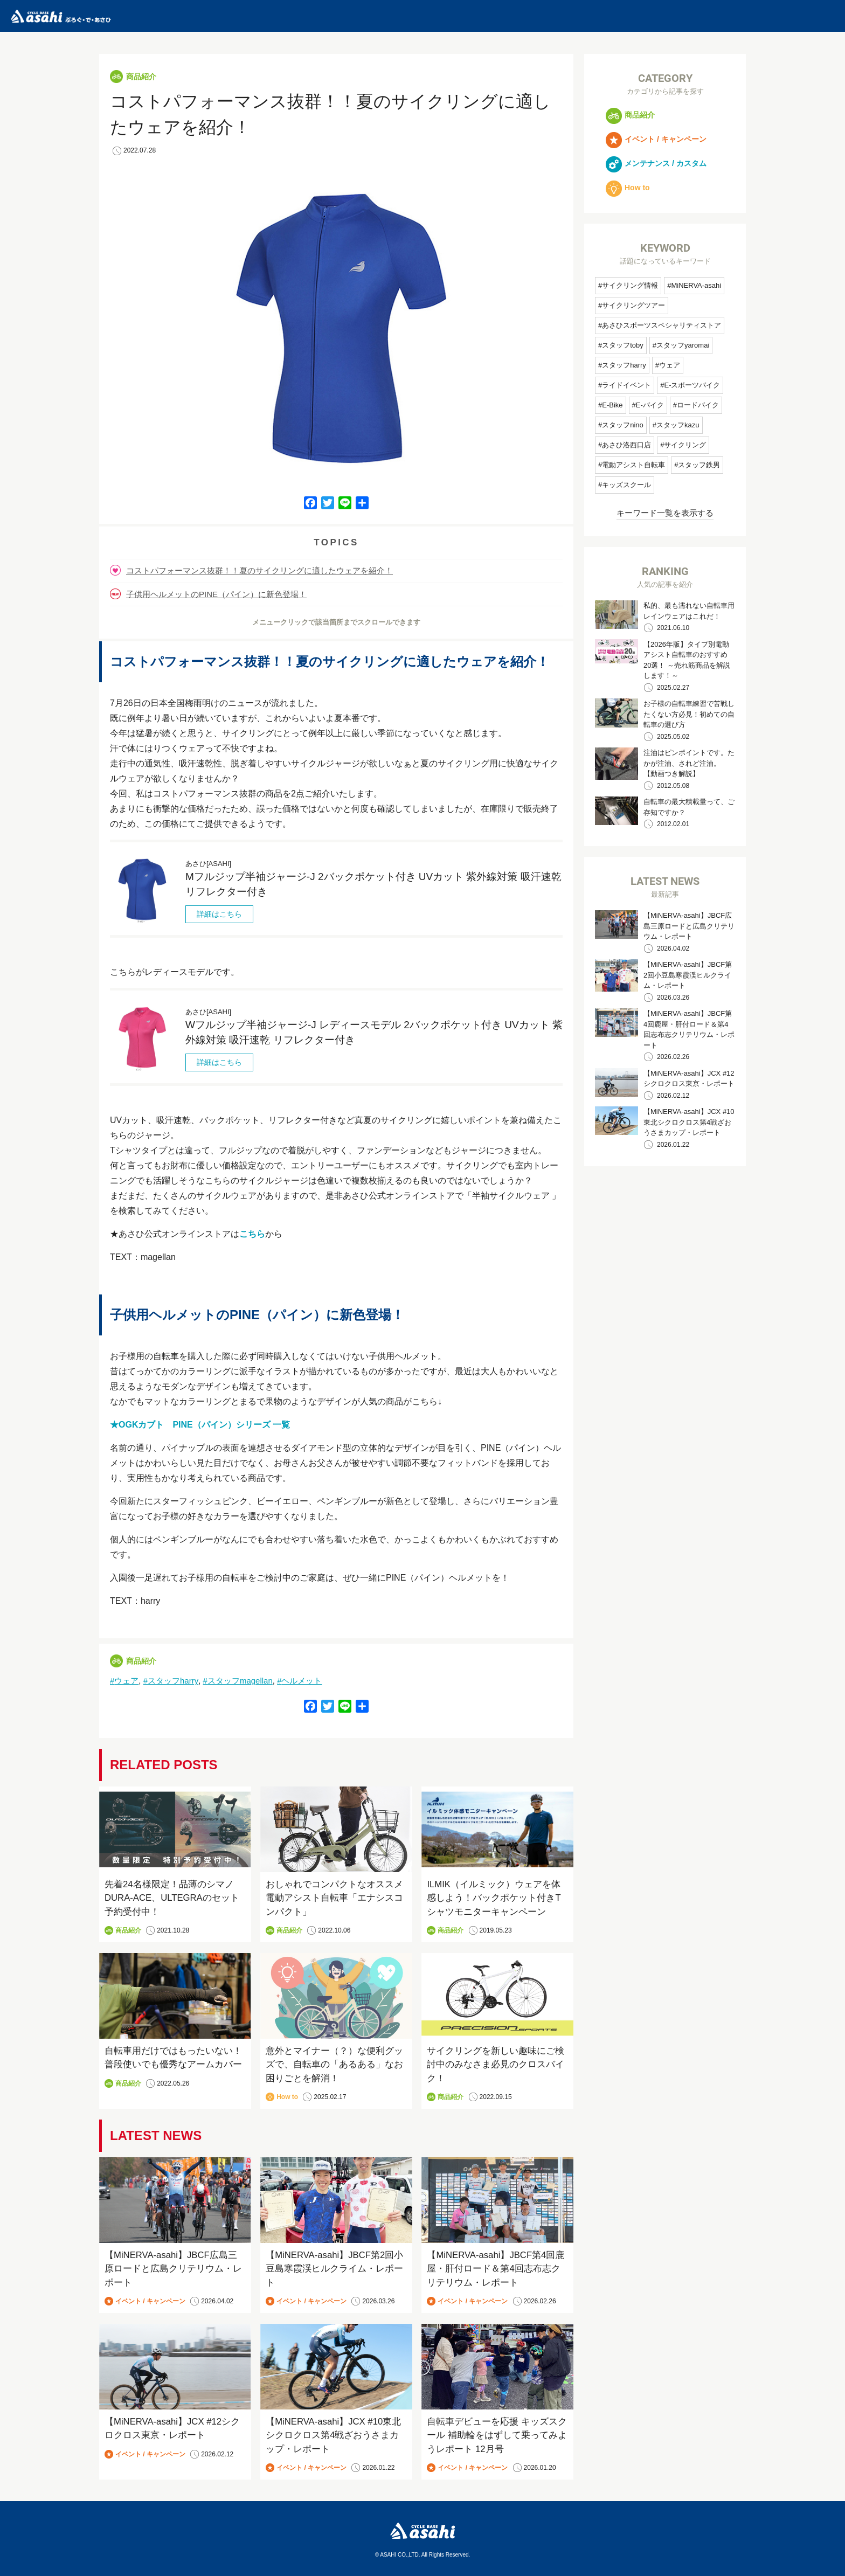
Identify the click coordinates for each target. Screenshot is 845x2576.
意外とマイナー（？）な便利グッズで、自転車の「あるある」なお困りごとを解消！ (334, 2064)
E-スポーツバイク (692, 385)
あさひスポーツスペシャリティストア (661, 325)
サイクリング (685, 445)
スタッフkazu (677, 425)
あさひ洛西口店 (626, 445)
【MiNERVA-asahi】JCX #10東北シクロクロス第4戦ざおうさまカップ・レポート (334, 2435)
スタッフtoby (622, 345)
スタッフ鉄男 (699, 465)
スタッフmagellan (240, 1680)
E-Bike (612, 405)
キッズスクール (626, 485)
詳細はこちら (219, 914)
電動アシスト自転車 (633, 465)
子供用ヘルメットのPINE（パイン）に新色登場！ (216, 594)
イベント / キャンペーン (150, 2301)
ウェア (126, 1680)
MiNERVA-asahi (696, 285)
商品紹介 (141, 76)
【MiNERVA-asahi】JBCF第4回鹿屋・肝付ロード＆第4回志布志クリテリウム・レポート (496, 2269)
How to (287, 2097)
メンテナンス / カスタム (656, 163)
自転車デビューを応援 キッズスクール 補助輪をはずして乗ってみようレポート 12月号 (497, 2435)
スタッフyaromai (682, 345)
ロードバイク (698, 405)
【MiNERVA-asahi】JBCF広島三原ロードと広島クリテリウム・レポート (173, 2269)
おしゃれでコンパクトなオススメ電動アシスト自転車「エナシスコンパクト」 (334, 1898)
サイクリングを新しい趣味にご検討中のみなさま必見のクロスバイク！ (495, 2064)
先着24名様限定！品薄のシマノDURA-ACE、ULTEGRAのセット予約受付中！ (173, 1898)
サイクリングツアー (633, 305)
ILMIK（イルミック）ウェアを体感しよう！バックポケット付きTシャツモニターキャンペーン (493, 1898)
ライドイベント (626, 385)
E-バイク (650, 405)
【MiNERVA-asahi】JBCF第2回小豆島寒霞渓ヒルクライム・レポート (335, 2269)
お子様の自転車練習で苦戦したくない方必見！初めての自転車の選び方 (689, 714)
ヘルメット (301, 1680)
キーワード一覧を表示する (665, 512)
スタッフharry (173, 1680)
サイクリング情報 (630, 285)
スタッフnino (622, 425)
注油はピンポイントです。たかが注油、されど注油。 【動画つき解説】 (689, 763)
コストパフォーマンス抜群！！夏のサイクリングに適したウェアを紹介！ (259, 570)
